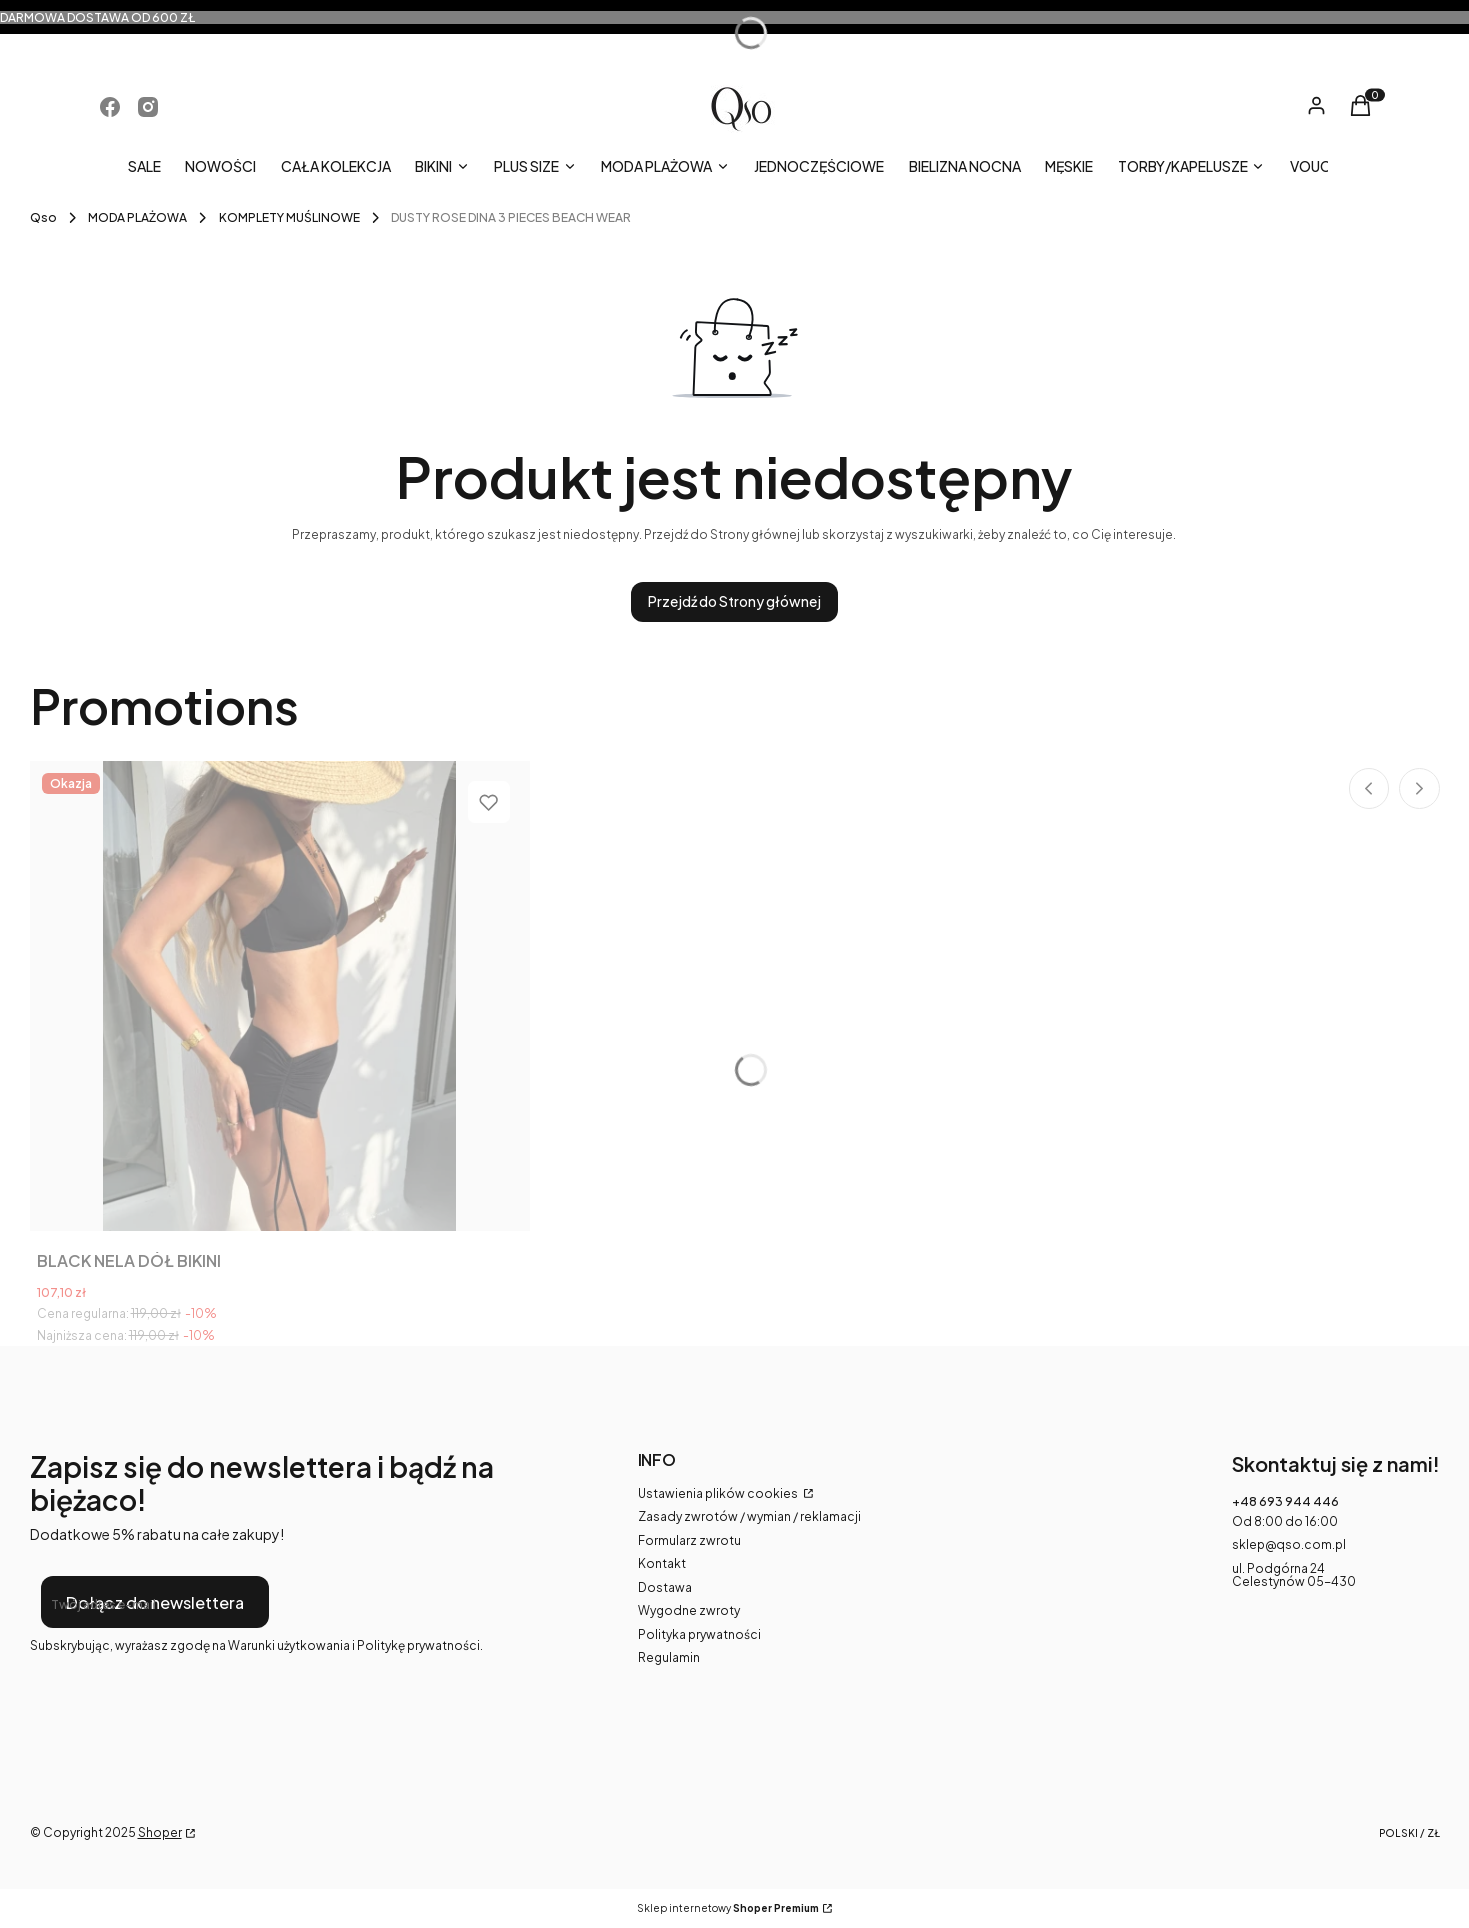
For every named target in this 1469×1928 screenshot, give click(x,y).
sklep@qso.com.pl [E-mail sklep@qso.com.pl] (1289, 1544)
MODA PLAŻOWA (137, 217)
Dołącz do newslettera (154, 1601)
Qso (43, 217)
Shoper (160, 1832)
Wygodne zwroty (689, 1610)
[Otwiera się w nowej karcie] (110, 107)
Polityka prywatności (699, 1634)
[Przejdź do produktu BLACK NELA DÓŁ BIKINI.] (280, 996)
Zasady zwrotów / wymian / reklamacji (749, 1516)
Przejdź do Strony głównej (734, 601)
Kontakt (662, 1563)
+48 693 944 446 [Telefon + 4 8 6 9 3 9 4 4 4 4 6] (1285, 1501)
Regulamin (669, 1657)
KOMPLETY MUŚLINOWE (289, 217)
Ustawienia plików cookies (719, 1493)
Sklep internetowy (728, 1908)
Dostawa (665, 1587)
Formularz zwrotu (689, 1540)
